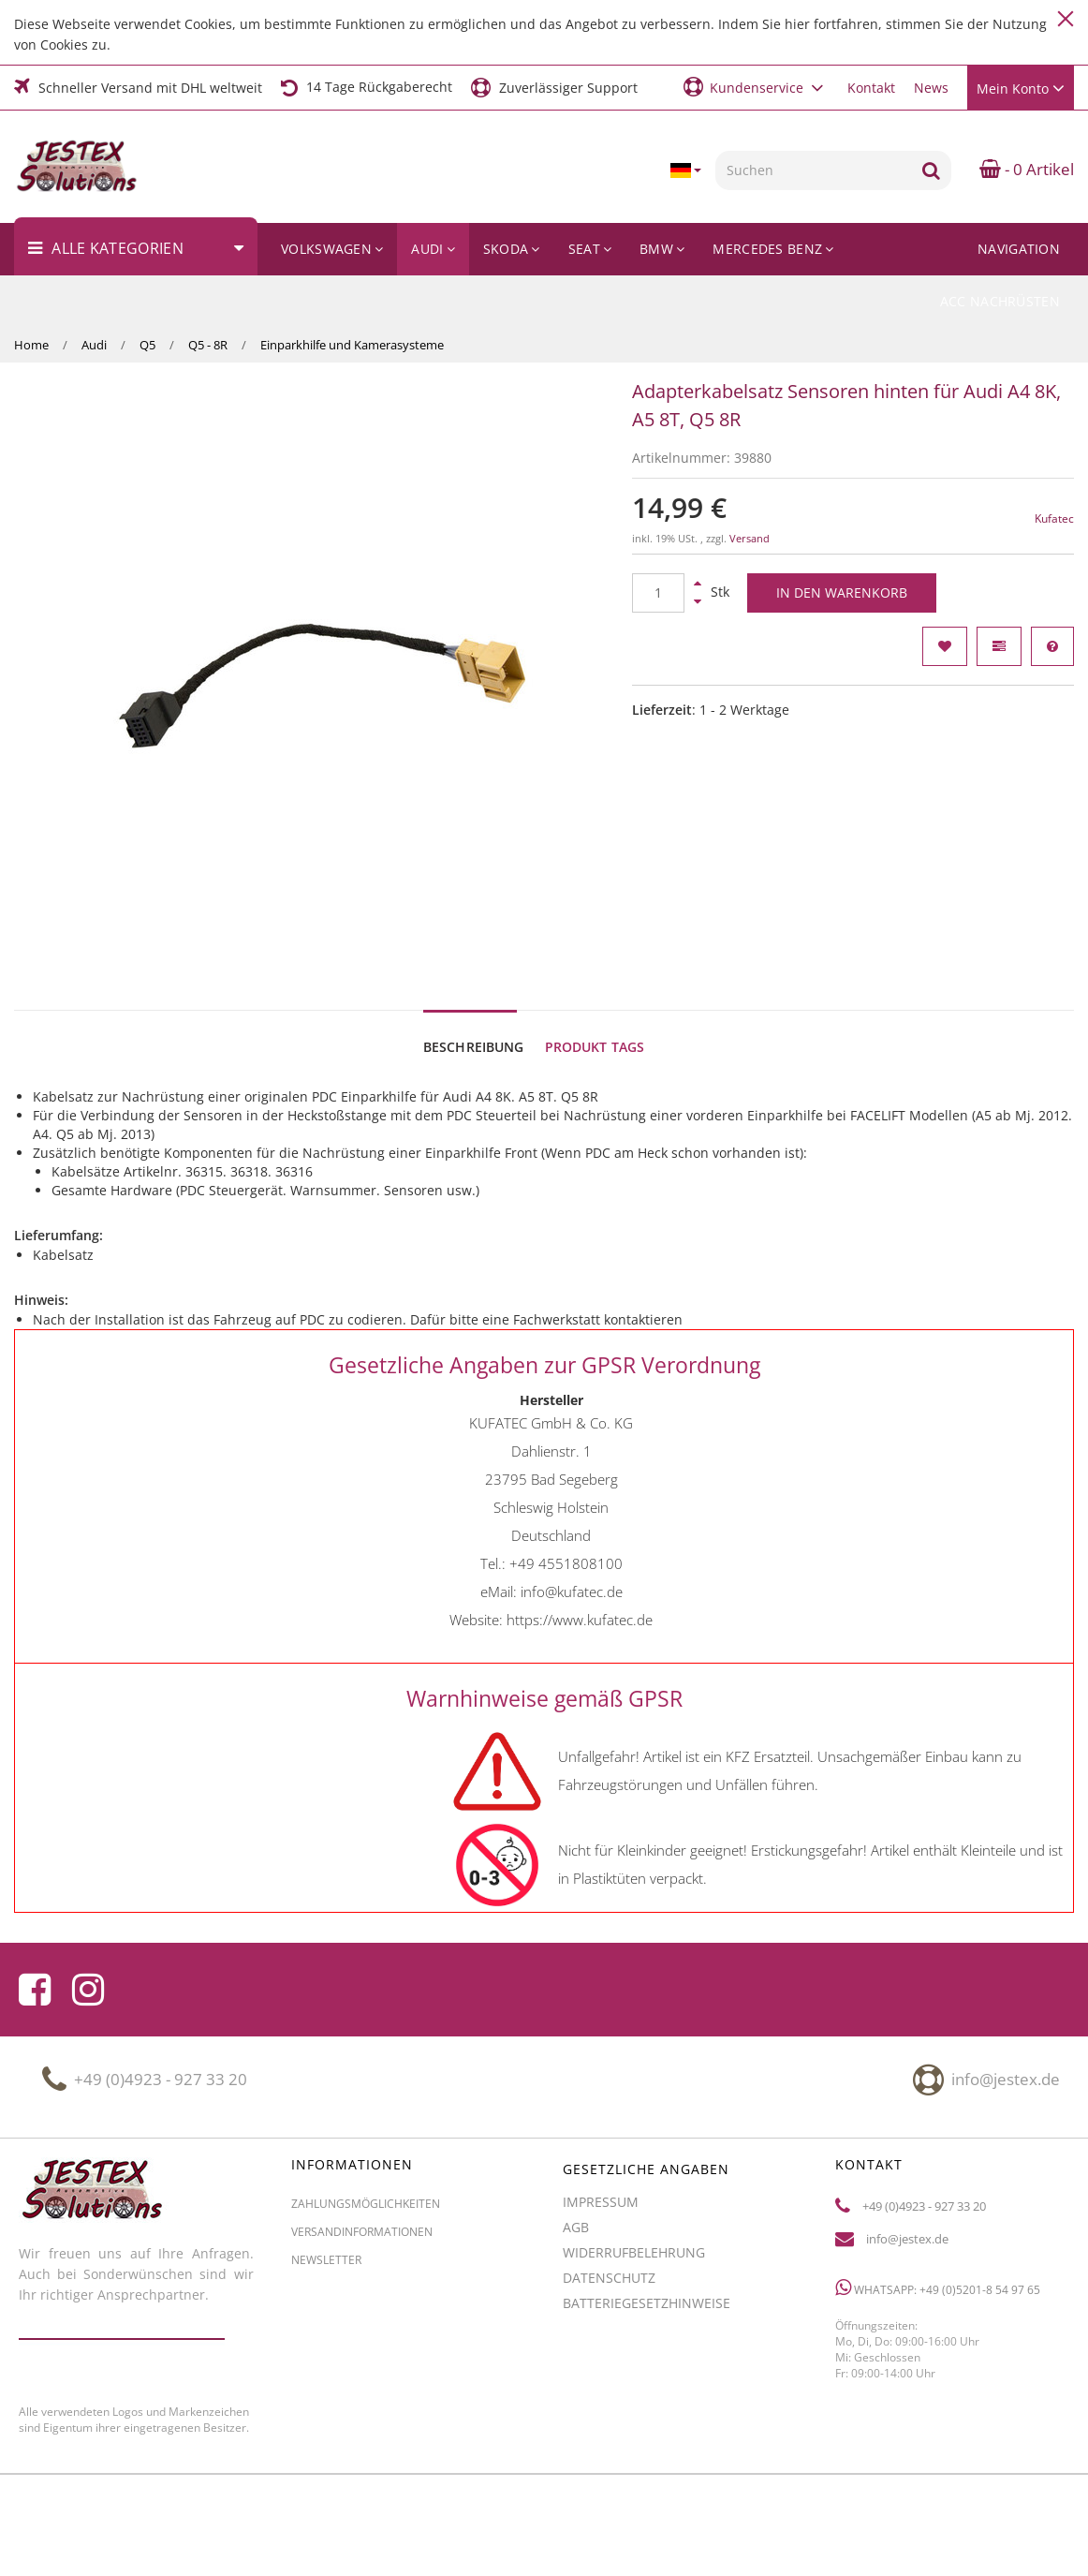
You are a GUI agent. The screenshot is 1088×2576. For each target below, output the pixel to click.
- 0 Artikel (1026, 169)
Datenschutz (609, 2184)
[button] (756, 86)
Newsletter (326, 2166)
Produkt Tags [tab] (595, 953)
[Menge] (658, 593)
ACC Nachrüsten (1000, 301)
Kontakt (871, 87)
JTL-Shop (896, 2526)
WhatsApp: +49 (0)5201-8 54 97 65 (937, 2194)
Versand (749, 538)
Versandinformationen (362, 2138)
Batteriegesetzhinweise (646, 2209)
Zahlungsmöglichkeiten (365, 2110)
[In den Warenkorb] (841, 593)
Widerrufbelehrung (634, 2159)
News (931, 87)
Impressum (601, 2108)
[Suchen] (813, 170)
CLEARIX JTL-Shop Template (1002, 2526)
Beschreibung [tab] (473, 953)
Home (31, 344)
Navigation (1019, 249)
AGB (576, 2133)
